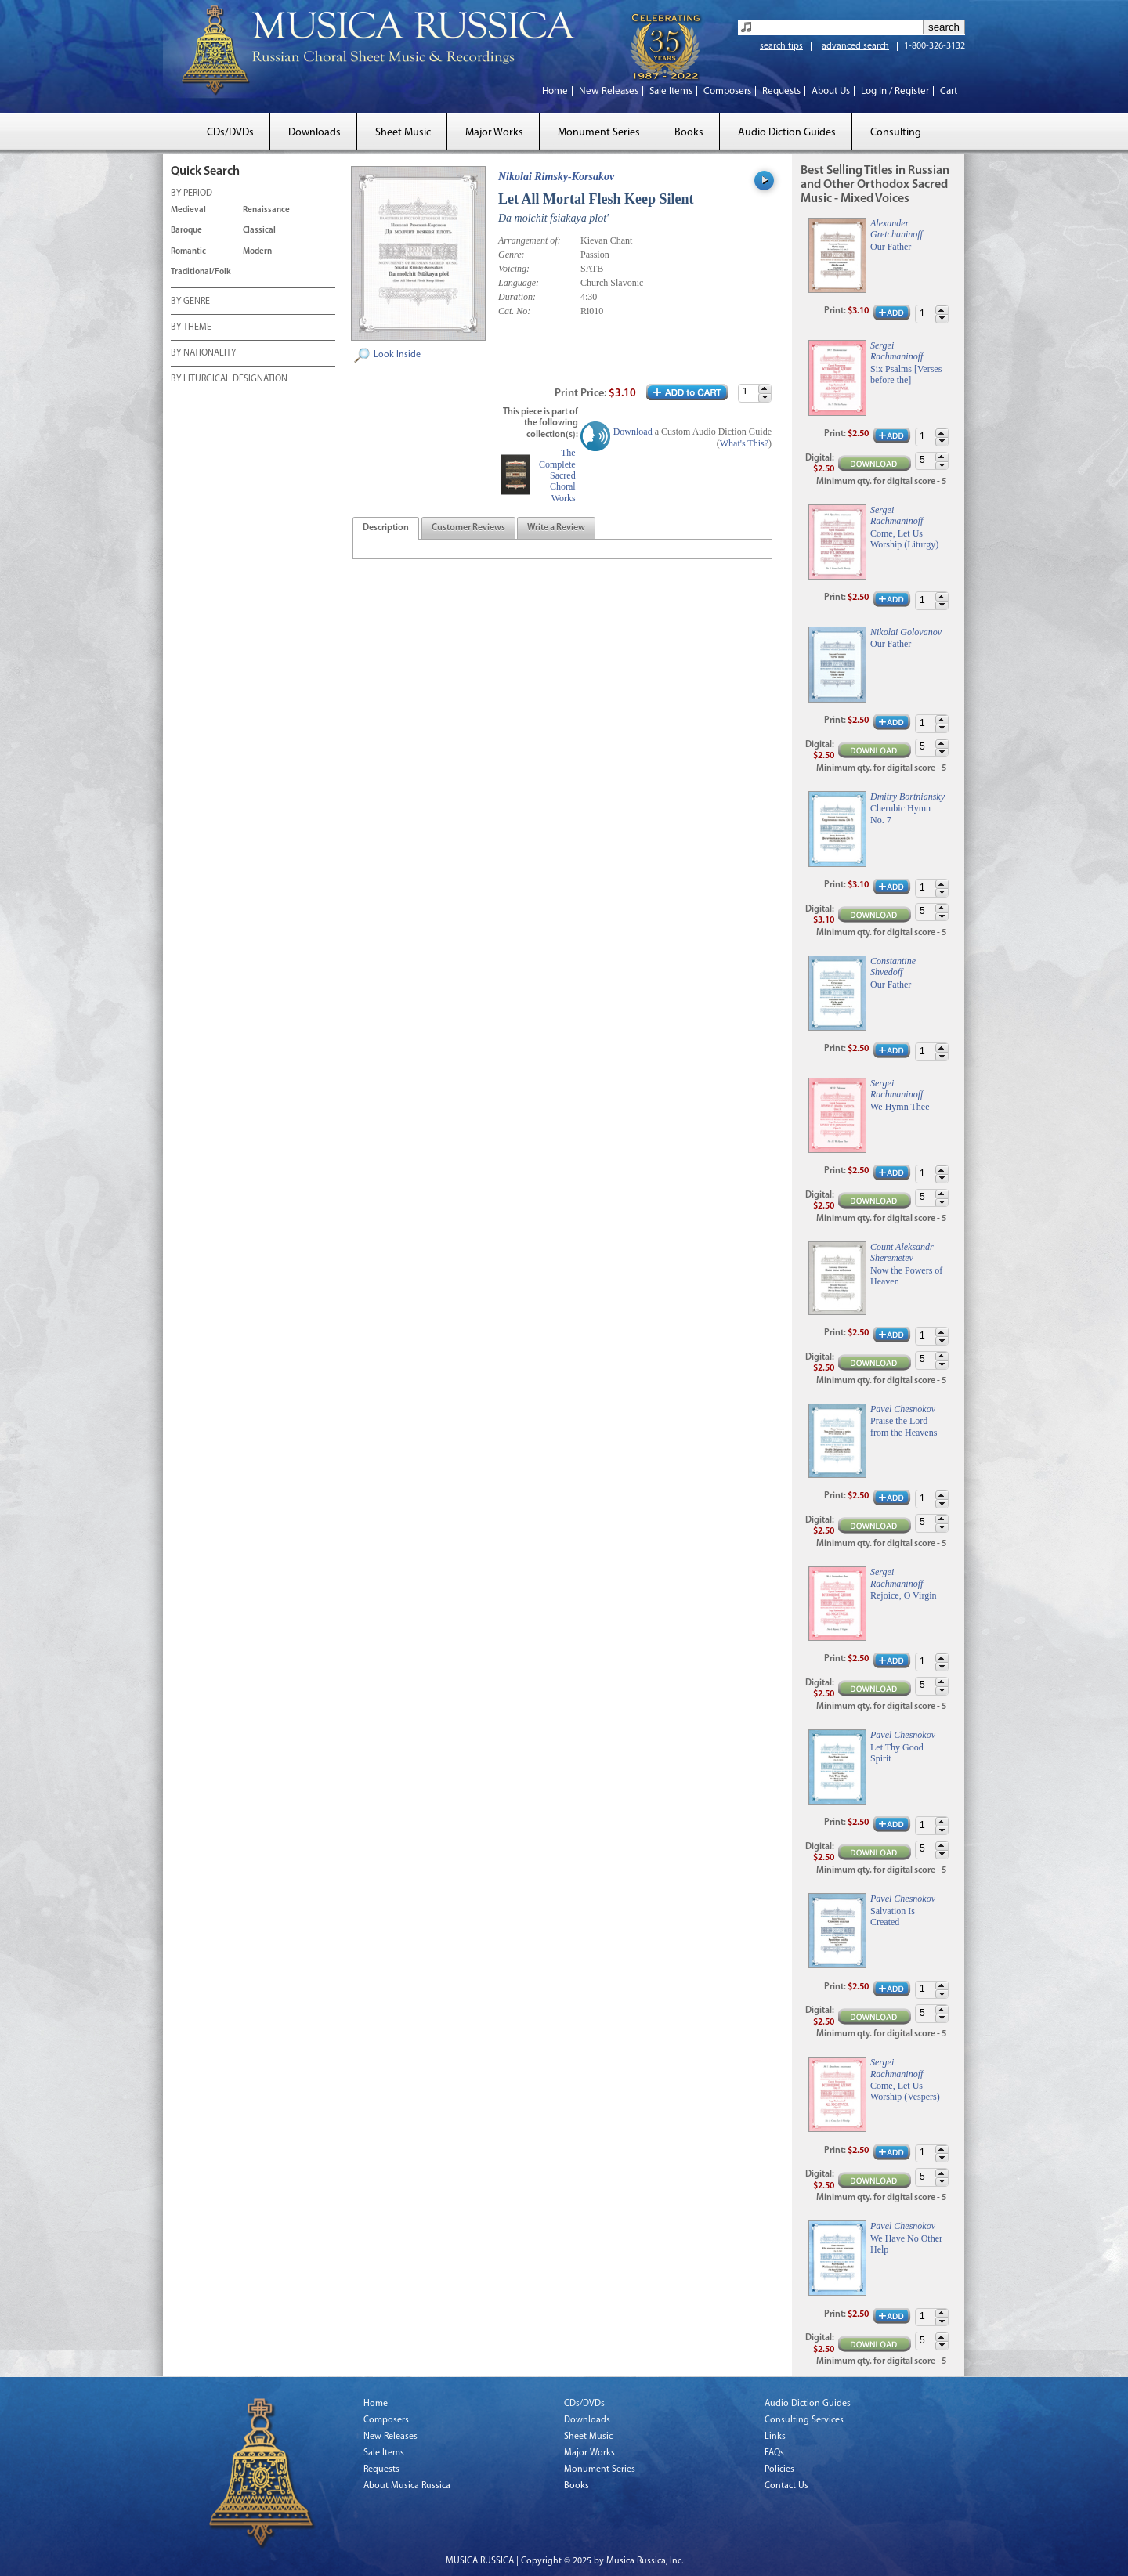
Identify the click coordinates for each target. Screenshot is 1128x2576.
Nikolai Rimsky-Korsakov (556, 176)
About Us (831, 91)
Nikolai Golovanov (906, 632)
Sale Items (670, 91)
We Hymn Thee (899, 1106)
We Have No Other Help (906, 2244)
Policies (779, 2469)
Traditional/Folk (201, 272)
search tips (781, 46)
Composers (727, 91)
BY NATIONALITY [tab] (203, 354)
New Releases (608, 91)
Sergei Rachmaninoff (896, 351)
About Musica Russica (406, 2486)
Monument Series (599, 133)
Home (555, 91)
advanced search (855, 46)
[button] (764, 389)
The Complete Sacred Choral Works (557, 475)
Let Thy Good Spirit (897, 1753)
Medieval (188, 210)
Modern (257, 251)
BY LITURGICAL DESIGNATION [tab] (229, 380)
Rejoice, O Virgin (903, 1595)
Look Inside (397, 354)
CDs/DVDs (230, 133)
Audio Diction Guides (787, 133)
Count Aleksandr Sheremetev (902, 1252)
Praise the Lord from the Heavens (903, 1426)
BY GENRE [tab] (190, 302)
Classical (259, 230)
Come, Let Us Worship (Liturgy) (904, 539)
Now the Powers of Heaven (906, 1276)
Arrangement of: (529, 240)
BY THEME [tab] (191, 328)
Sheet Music (403, 133)
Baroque (186, 230)
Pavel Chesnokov (902, 1409)
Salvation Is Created (892, 1916)
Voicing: (514, 268)
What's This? (744, 443)
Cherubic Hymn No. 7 (900, 814)
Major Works (494, 133)
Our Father (890, 246)
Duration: (517, 296)
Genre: (511, 254)
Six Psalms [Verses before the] (906, 374)
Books (688, 133)
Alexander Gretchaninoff (896, 229)
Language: (518, 282)
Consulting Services (804, 2420)
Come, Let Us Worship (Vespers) (905, 2091)
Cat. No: (514, 310)
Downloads (314, 133)
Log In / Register (895, 91)
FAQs (774, 2453)
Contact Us (786, 2486)
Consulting (895, 133)
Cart (948, 91)
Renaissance (266, 210)
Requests (781, 91)
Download (633, 431)
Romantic (188, 251)
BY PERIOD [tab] (191, 194)
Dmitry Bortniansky (907, 796)
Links (775, 2436)
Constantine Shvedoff (893, 966)
